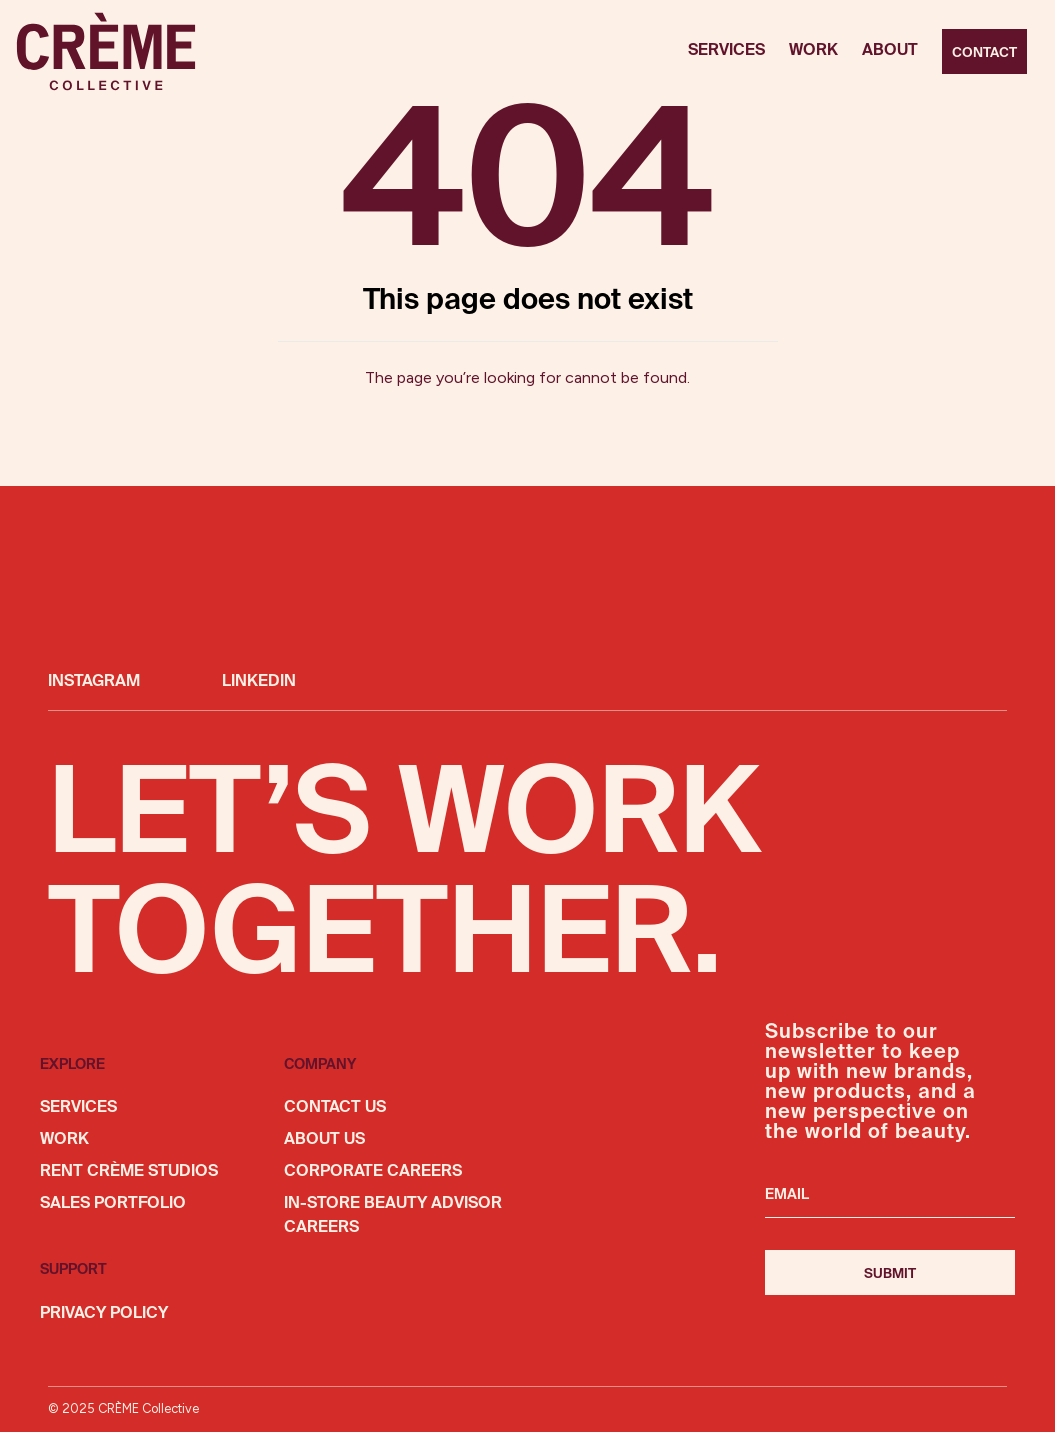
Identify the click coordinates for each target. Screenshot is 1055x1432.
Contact (984, 53)
